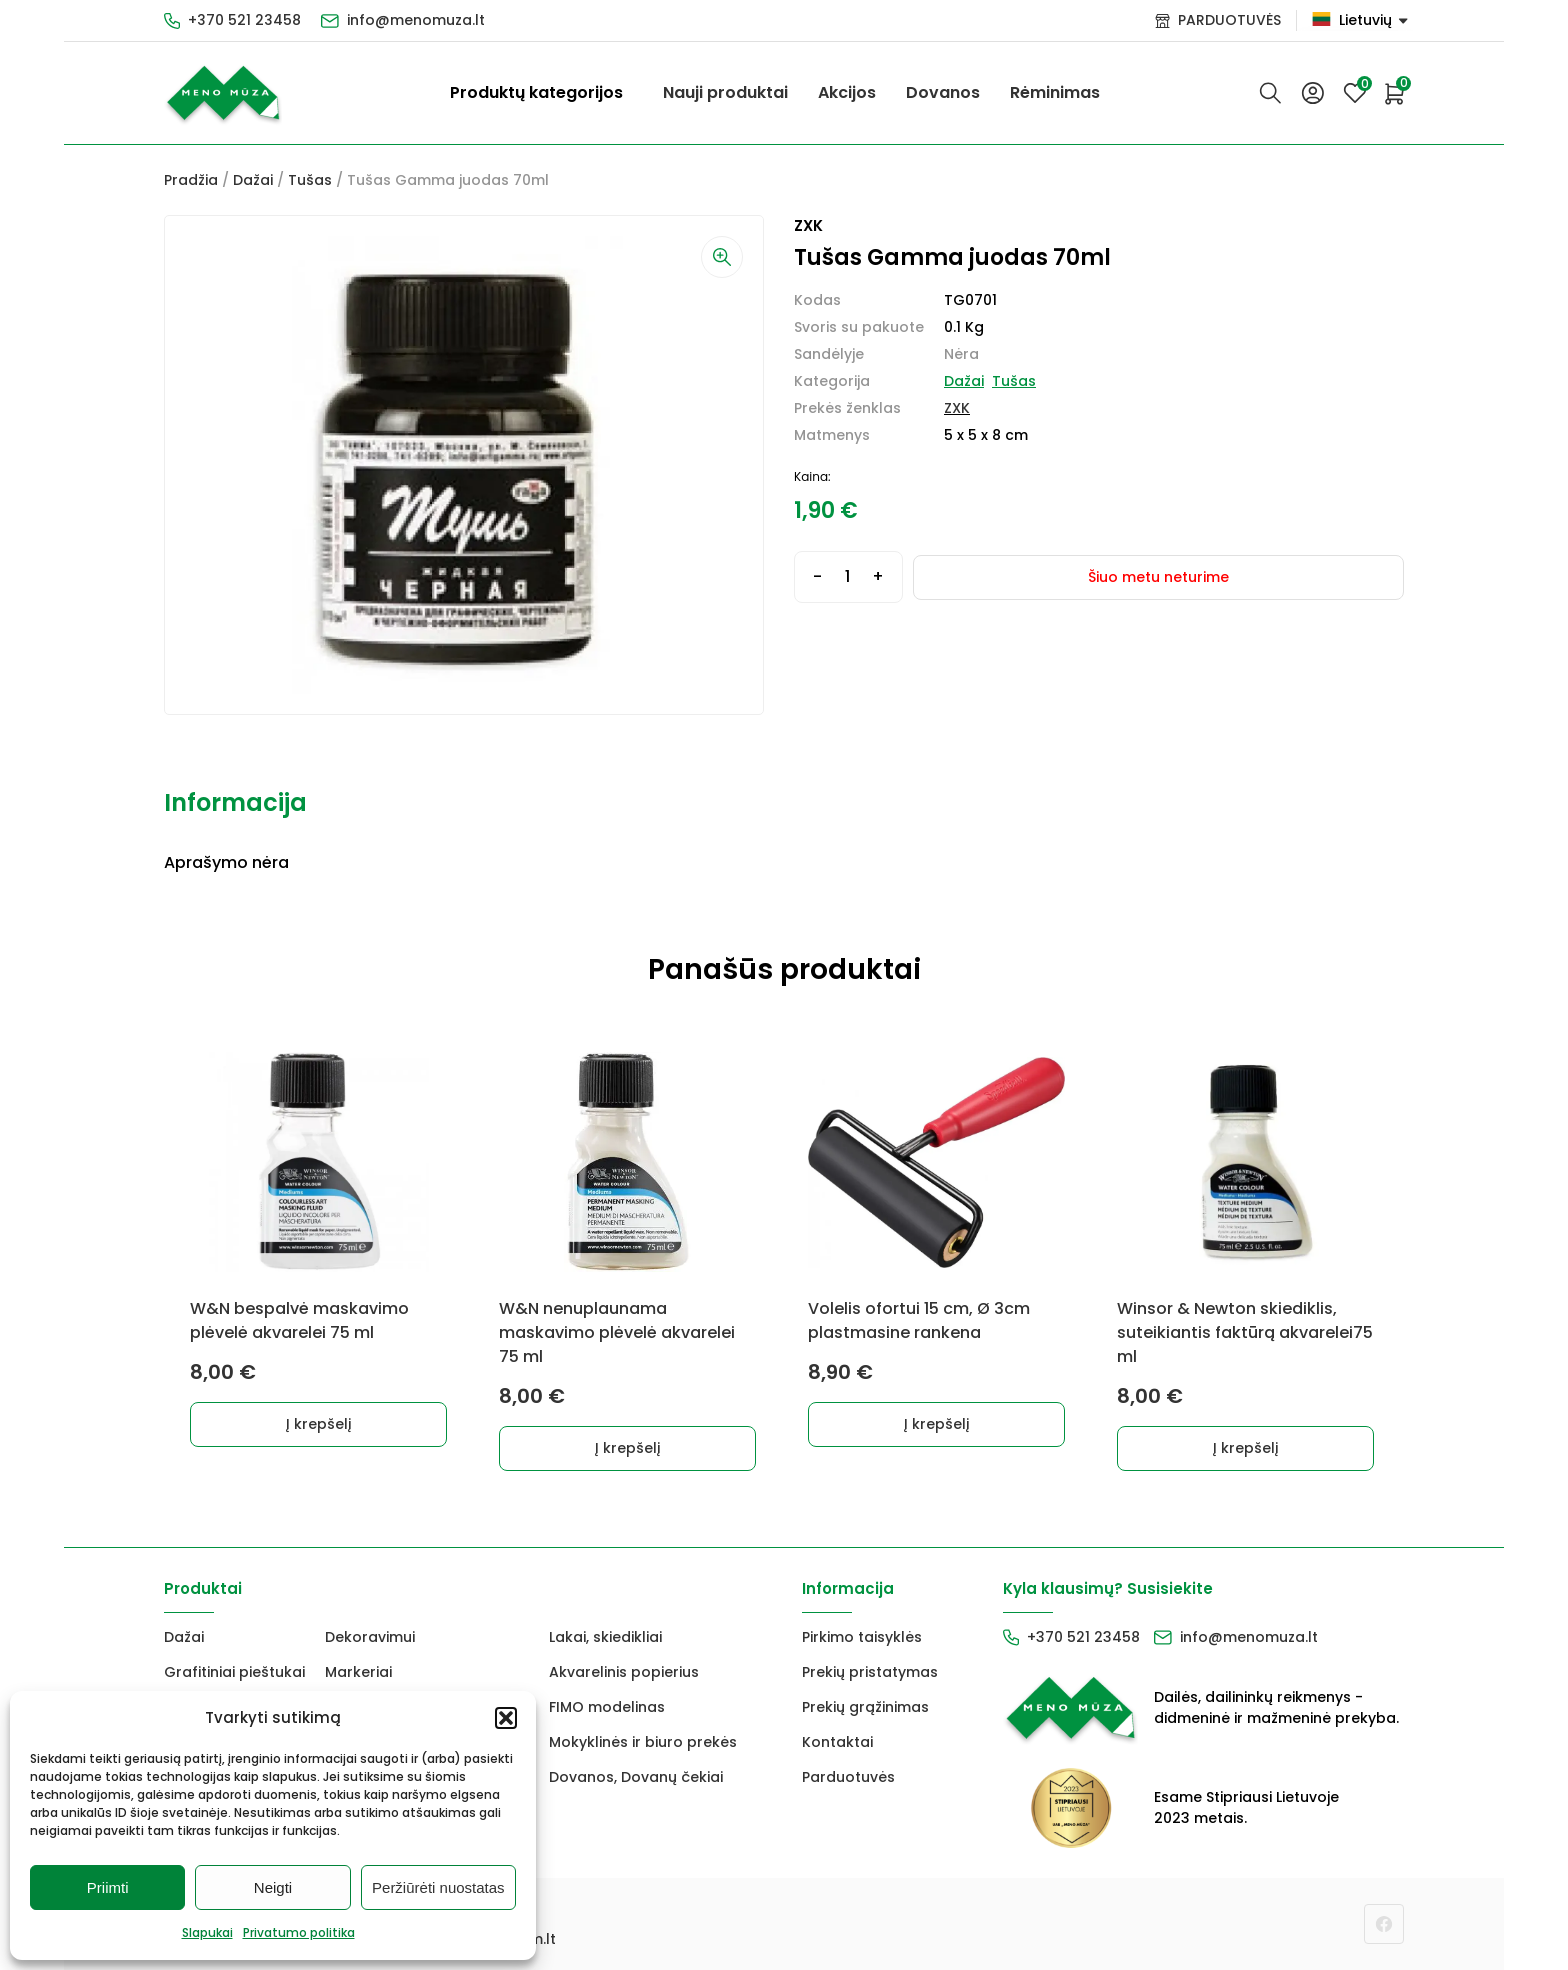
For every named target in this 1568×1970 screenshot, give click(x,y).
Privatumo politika (299, 1932)
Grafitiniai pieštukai (234, 1672)
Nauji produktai (725, 92)
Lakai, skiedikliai (605, 1637)
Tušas (310, 180)
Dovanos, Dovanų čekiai (636, 1777)
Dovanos (943, 92)
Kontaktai (837, 1742)
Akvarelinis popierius (624, 1672)
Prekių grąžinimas (865, 1707)
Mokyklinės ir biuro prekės (643, 1742)
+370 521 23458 (244, 20)
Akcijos (847, 92)
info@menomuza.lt (416, 20)
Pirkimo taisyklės (862, 1637)
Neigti (273, 1887)
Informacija (235, 802)
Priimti (108, 1887)
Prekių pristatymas (870, 1672)
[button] (506, 1718)
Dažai (253, 180)
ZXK (957, 408)
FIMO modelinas (607, 1707)
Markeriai (358, 1672)
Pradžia (191, 180)
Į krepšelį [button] (319, 1424)
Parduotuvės (848, 1777)
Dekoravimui (370, 1637)
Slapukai (207, 1932)
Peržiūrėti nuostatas (438, 1887)
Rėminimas (1055, 92)
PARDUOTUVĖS (1229, 20)
